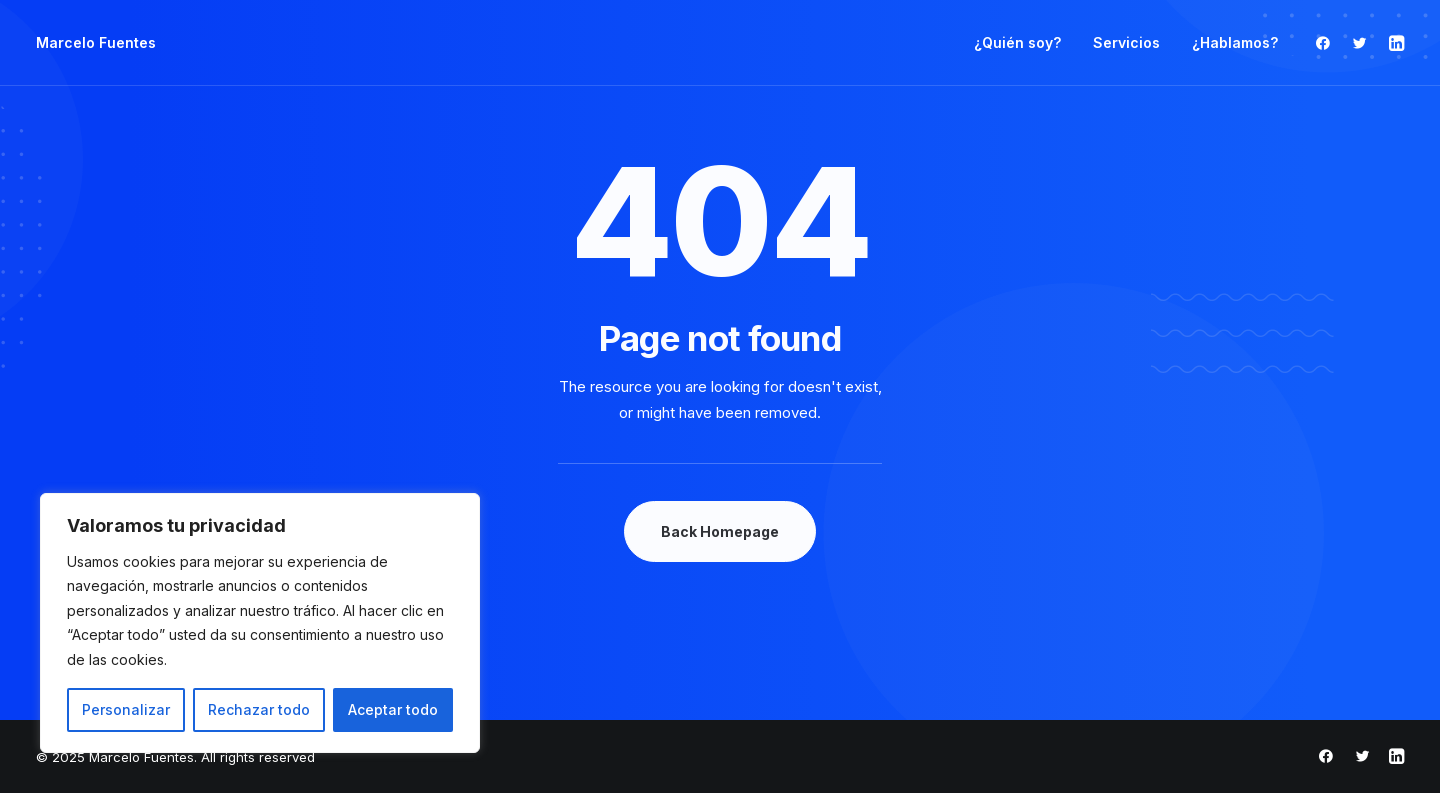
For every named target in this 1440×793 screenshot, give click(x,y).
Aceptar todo (393, 709)
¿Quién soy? (1017, 42)
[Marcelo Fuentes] (96, 43)
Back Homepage (720, 531)
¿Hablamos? (1235, 42)
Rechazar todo (259, 709)
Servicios (1126, 42)
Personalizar (126, 709)
